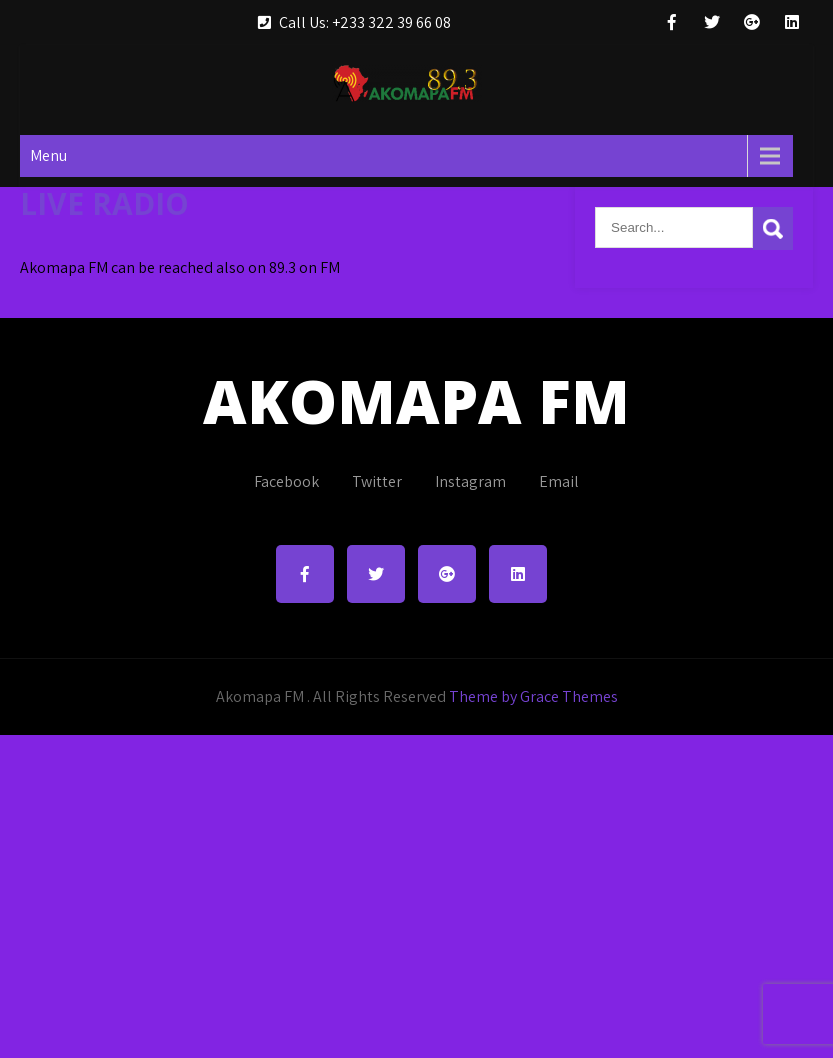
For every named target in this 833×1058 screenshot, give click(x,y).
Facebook (286, 481)
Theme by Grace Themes (533, 696)
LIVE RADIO (104, 203)
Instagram (470, 481)
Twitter (377, 481)
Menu (48, 155)
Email (559, 481)
